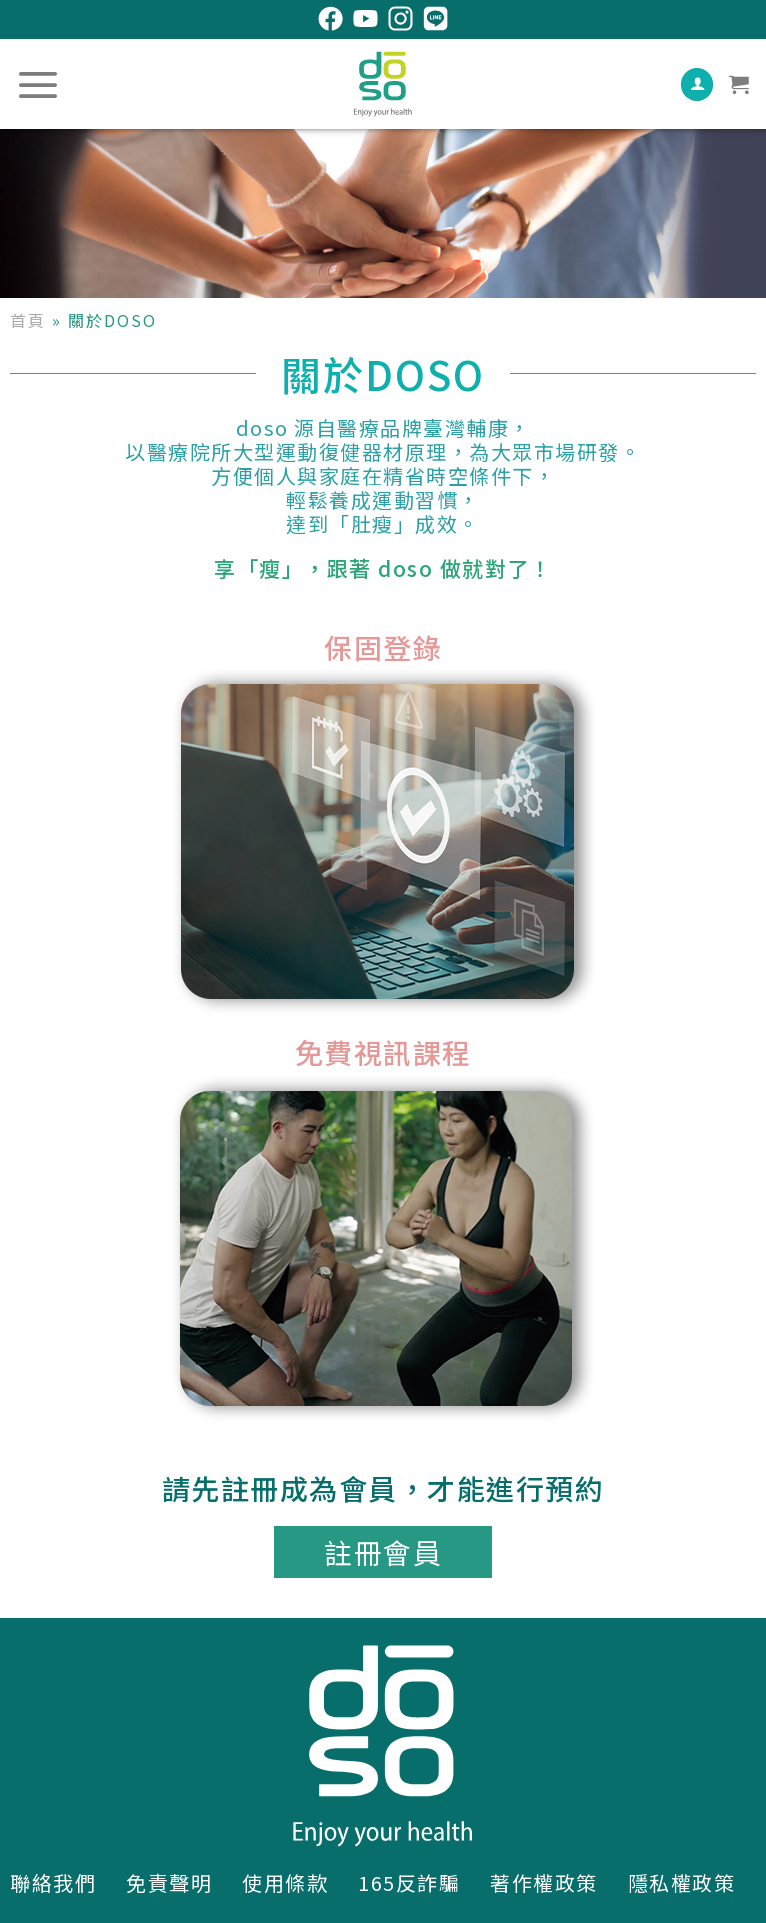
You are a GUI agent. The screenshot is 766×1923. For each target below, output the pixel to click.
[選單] (39, 84)
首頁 (28, 320)
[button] (383, 1552)
